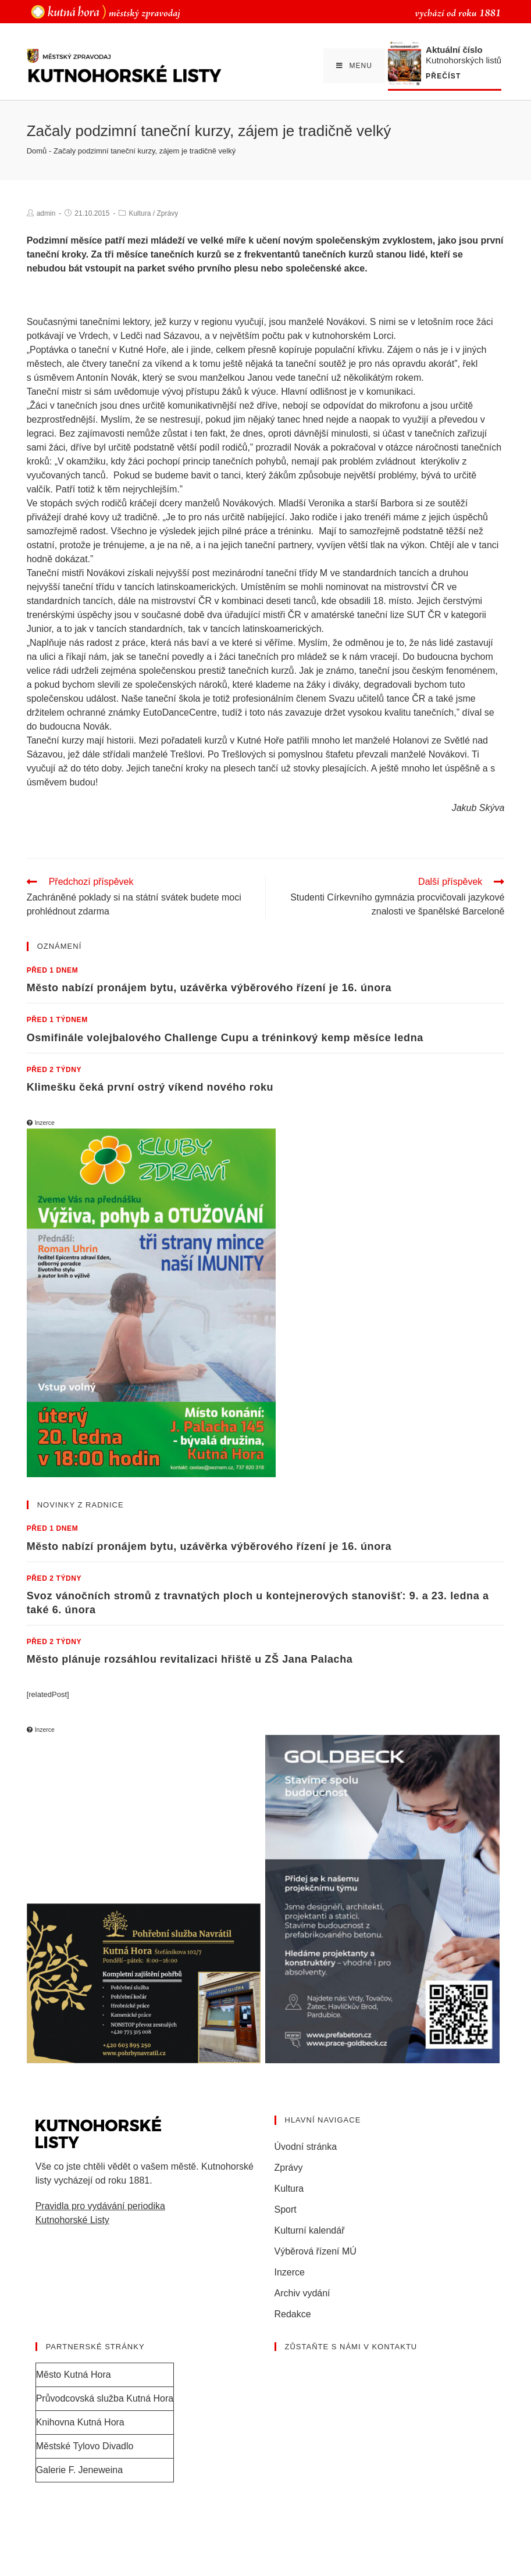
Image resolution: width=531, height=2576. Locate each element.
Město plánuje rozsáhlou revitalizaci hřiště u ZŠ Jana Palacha (190, 1659)
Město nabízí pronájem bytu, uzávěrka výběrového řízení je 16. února (209, 988)
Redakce (293, 2314)
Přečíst (443, 76)
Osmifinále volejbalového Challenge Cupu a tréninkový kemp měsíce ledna (225, 1038)
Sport (286, 2209)
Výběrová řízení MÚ (316, 2251)
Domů (37, 151)
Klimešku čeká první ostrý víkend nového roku (150, 1087)
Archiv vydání (302, 2293)
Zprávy (167, 213)
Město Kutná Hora (73, 2375)
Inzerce (290, 2272)
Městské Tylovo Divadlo (85, 2446)
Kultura (140, 213)
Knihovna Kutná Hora (80, 2422)
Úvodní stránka (306, 2147)
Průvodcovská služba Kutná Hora (105, 2398)
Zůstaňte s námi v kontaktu (351, 2346)
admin (46, 213)
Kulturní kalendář (310, 2230)
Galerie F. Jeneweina (79, 2470)
